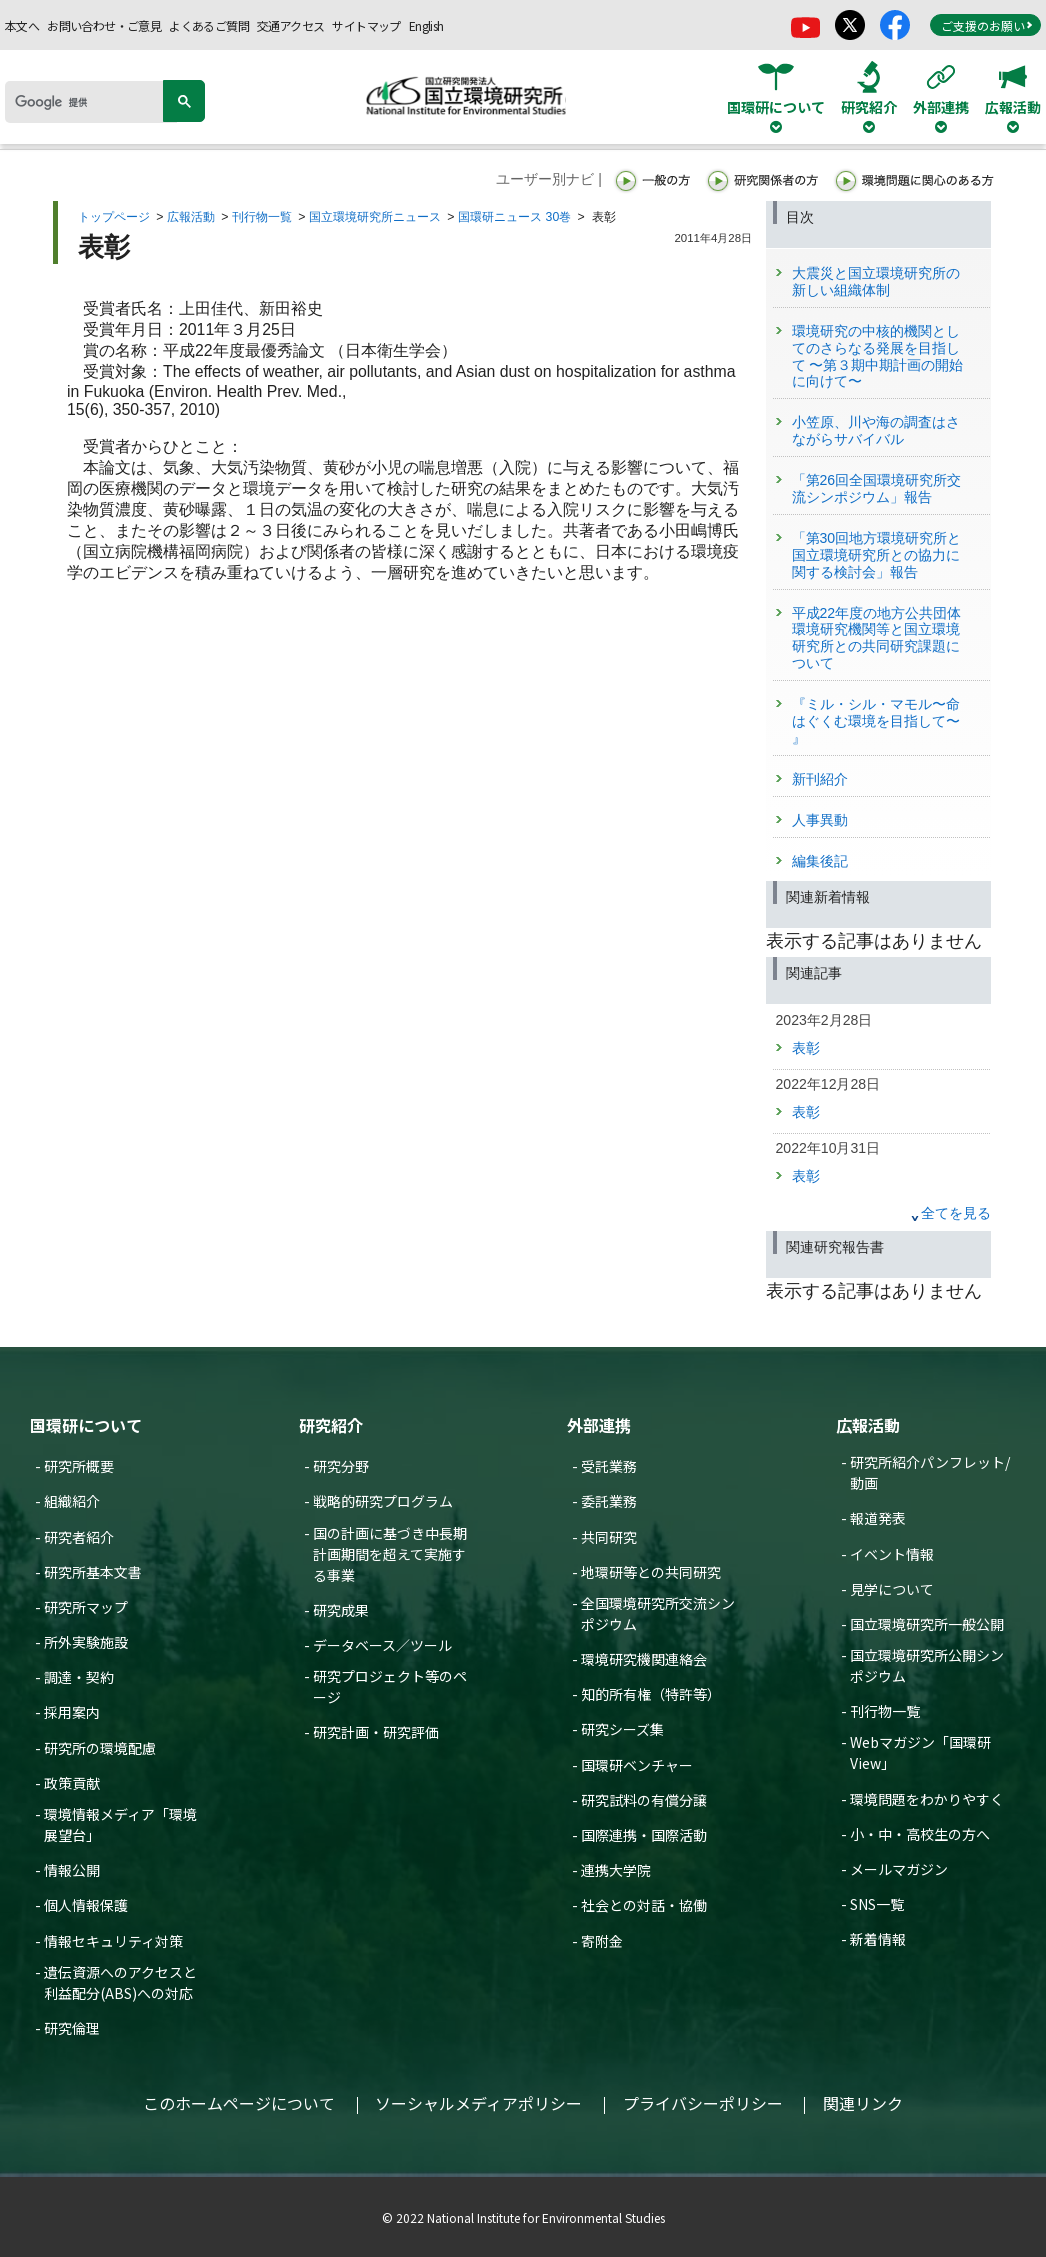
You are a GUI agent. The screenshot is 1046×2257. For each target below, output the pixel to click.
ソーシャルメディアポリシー (478, 2103)
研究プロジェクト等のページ (390, 1686)
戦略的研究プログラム (383, 1501)
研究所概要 (79, 1466)
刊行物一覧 (262, 217)
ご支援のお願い (987, 25)
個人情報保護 (86, 1905)
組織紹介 (72, 1501)
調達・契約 (79, 1677)
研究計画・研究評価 (376, 1732)
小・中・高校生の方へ (920, 1834)
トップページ (114, 217)
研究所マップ (86, 1607)
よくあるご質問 (209, 25)
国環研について (86, 1425)
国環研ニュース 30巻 (514, 217)
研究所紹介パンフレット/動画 (930, 1472)
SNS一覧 (877, 1904)
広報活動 (191, 217)
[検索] (91, 102)
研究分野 (341, 1466)
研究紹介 (331, 1425)
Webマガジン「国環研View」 (920, 1752)
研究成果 (341, 1610)
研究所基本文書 (93, 1572)
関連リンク (863, 2103)
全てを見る (956, 1213)
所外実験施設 (86, 1642)
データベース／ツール (382, 1645)
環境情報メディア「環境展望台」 (120, 1824)
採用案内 (72, 1712)
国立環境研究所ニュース (375, 217)
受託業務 (609, 1466)
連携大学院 (616, 1870)
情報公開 (72, 1870)
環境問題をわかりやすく (927, 1799)
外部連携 (599, 1425)
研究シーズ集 (622, 1729)
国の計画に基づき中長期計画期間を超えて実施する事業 (390, 1554)
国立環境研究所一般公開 (927, 1624)
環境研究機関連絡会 (644, 1659)
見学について (892, 1589)
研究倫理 (72, 2028)
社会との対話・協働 (644, 1905)
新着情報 (878, 1939)
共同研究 (609, 1537)
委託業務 (609, 1501)
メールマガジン (899, 1869)
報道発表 (878, 1518)
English (426, 25)
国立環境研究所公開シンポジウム (927, 1665)
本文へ (22, 25)
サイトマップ (366, 25)
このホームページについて (239, 2103)
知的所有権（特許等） (651, 1694)
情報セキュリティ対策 (113, 1941)
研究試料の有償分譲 (644, 1800)
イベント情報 (892, 1554)
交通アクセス (290, 25)
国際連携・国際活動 (644, 1835)
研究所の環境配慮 (100, 1748)
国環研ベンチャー (637, 1765)
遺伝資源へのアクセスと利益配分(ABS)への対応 (120, 1982)
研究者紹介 (79, 1537)
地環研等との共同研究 (651, 1572)
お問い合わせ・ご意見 (104, 25)
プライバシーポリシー (703, 2103)
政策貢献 (72, 1783)
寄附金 (602, 1941)
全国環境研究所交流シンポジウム (658, 1613)
